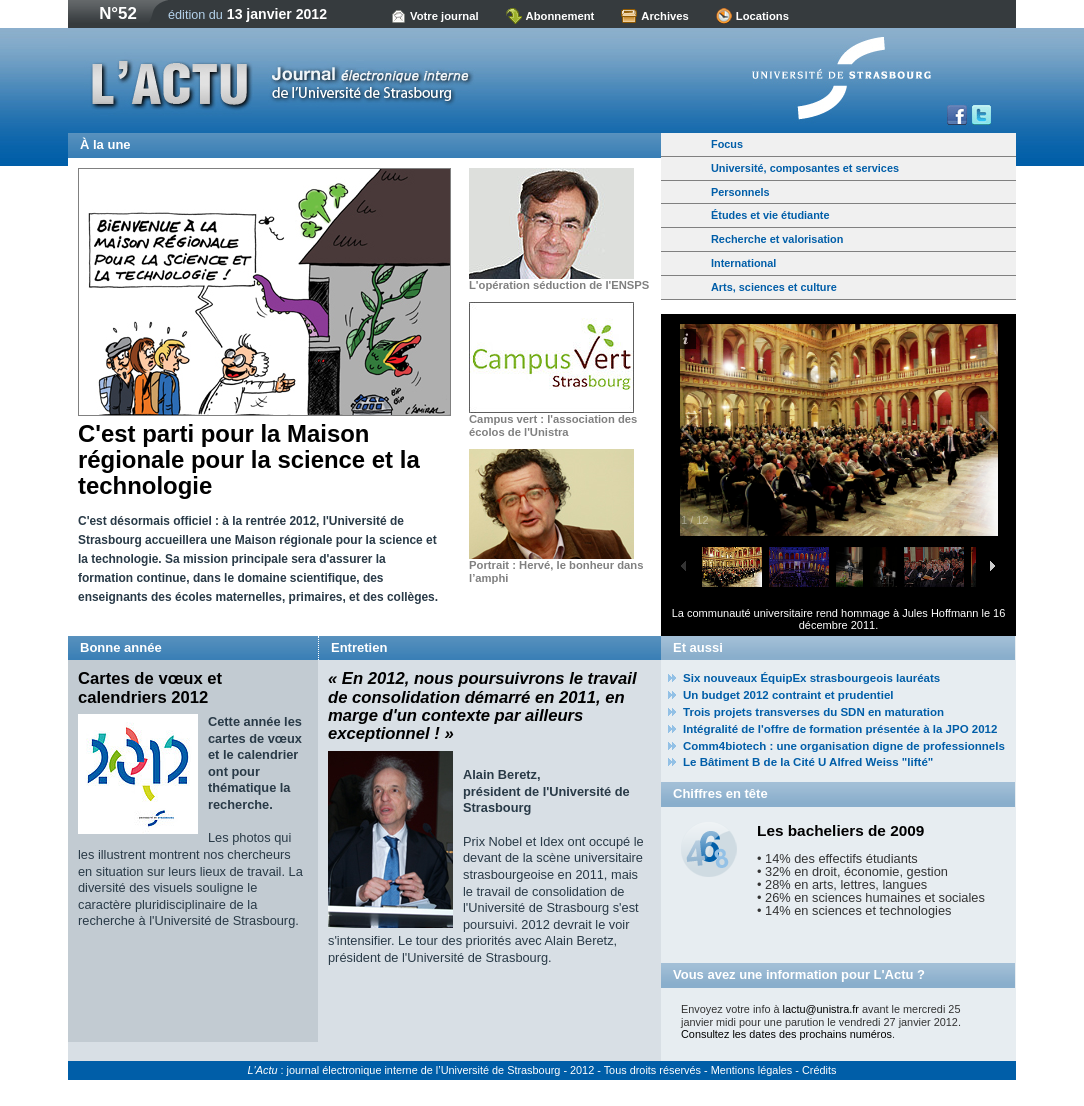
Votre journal (444, 16)
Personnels (740, 192)
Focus (727, 144)
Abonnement (560, 16)
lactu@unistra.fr (821, 1009)
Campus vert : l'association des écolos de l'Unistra (553, 425)
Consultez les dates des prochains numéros (786, 1034)
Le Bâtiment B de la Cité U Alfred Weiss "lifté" (808, 762)
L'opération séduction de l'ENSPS (559, 285)
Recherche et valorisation (777, 239)
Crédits (819, 1070)
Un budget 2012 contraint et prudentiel (788, 695)
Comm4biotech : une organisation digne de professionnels (844, 746)
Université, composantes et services (805, 168)
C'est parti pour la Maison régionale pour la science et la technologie (249, 460)
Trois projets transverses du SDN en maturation (813, 712)
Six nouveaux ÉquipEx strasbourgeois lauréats (811, 678)
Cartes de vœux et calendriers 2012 (150, 687)
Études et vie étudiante (770, 215)
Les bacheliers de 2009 (840, 830)
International (743, 263)
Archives (665, 16)
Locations (762, 16)
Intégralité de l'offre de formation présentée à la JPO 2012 (840, 729)
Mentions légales (752, 1070)
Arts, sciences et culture (774, 287)
